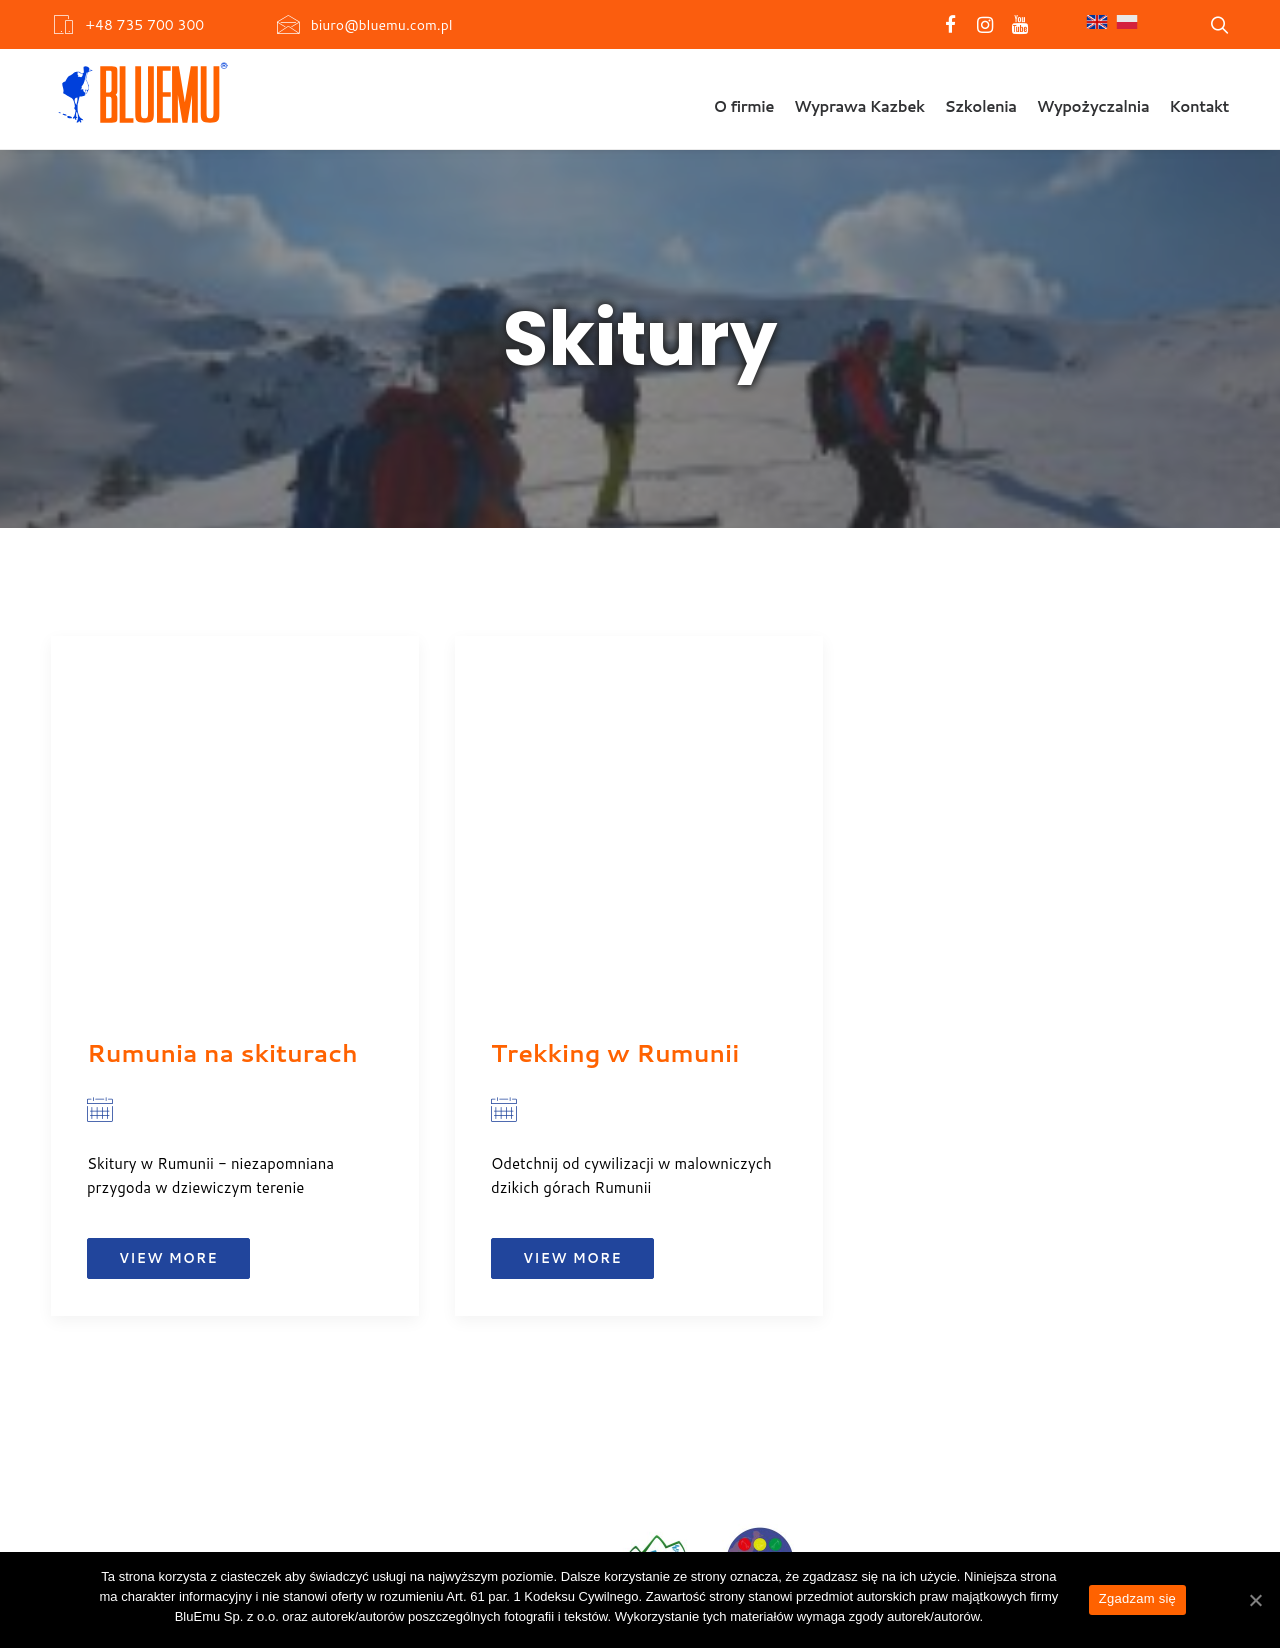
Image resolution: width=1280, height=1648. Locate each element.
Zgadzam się (1137, 1598)
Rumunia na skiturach (222, 1053)
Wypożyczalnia (1093, 106)
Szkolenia (981, 106)
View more (168, 1258)
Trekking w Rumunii (615, 1053)
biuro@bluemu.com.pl (382, 25)
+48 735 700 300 (144, 25)
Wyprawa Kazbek (859, 106)
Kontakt (1199, 106)
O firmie (743, 106)
